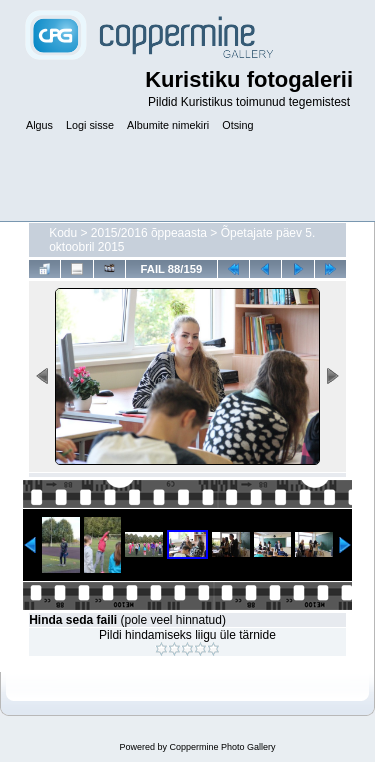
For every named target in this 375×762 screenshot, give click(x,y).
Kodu (63, 233)
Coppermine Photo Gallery (222, 747)
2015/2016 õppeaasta (149, 233)
